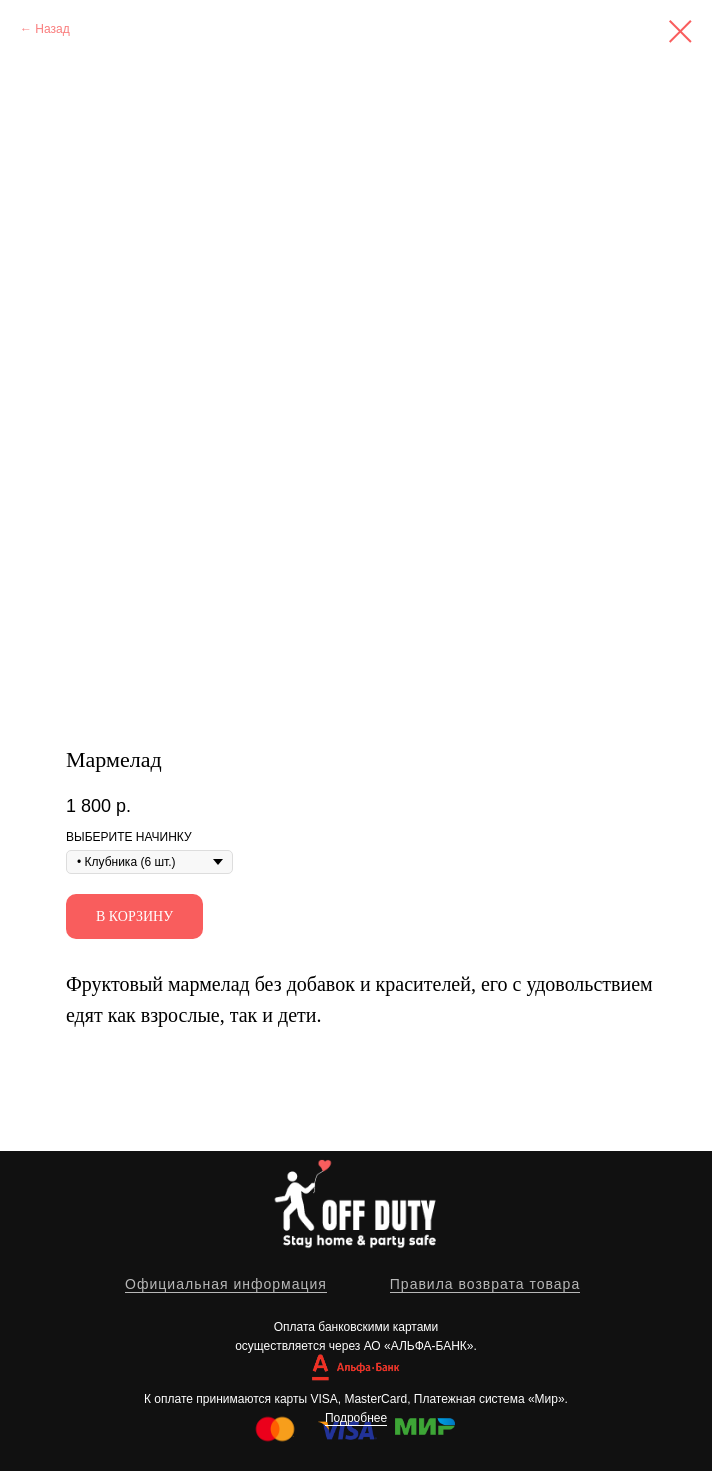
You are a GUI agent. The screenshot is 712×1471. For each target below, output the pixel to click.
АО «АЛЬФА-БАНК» (419, 1346)
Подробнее (356, 1418)
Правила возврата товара (485, 1284)
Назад (52, 29)
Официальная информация (226, 1284)
